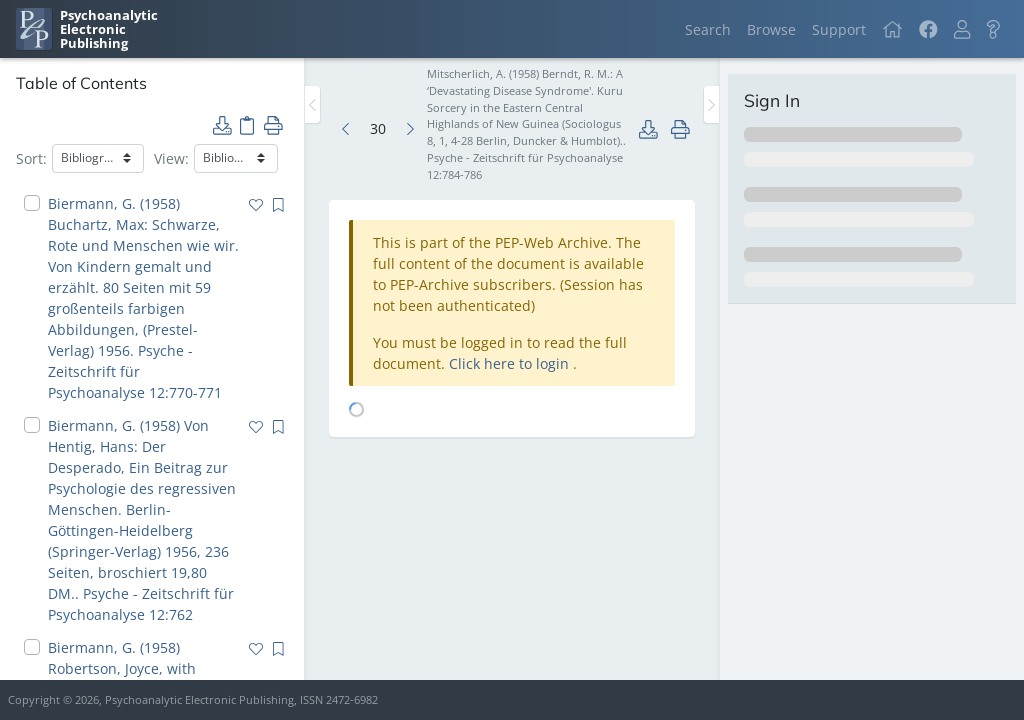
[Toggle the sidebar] (312, 104)
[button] (962, 29)
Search (708, 29)
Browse (771, 29)
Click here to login (511, 363)
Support (839, 29)
